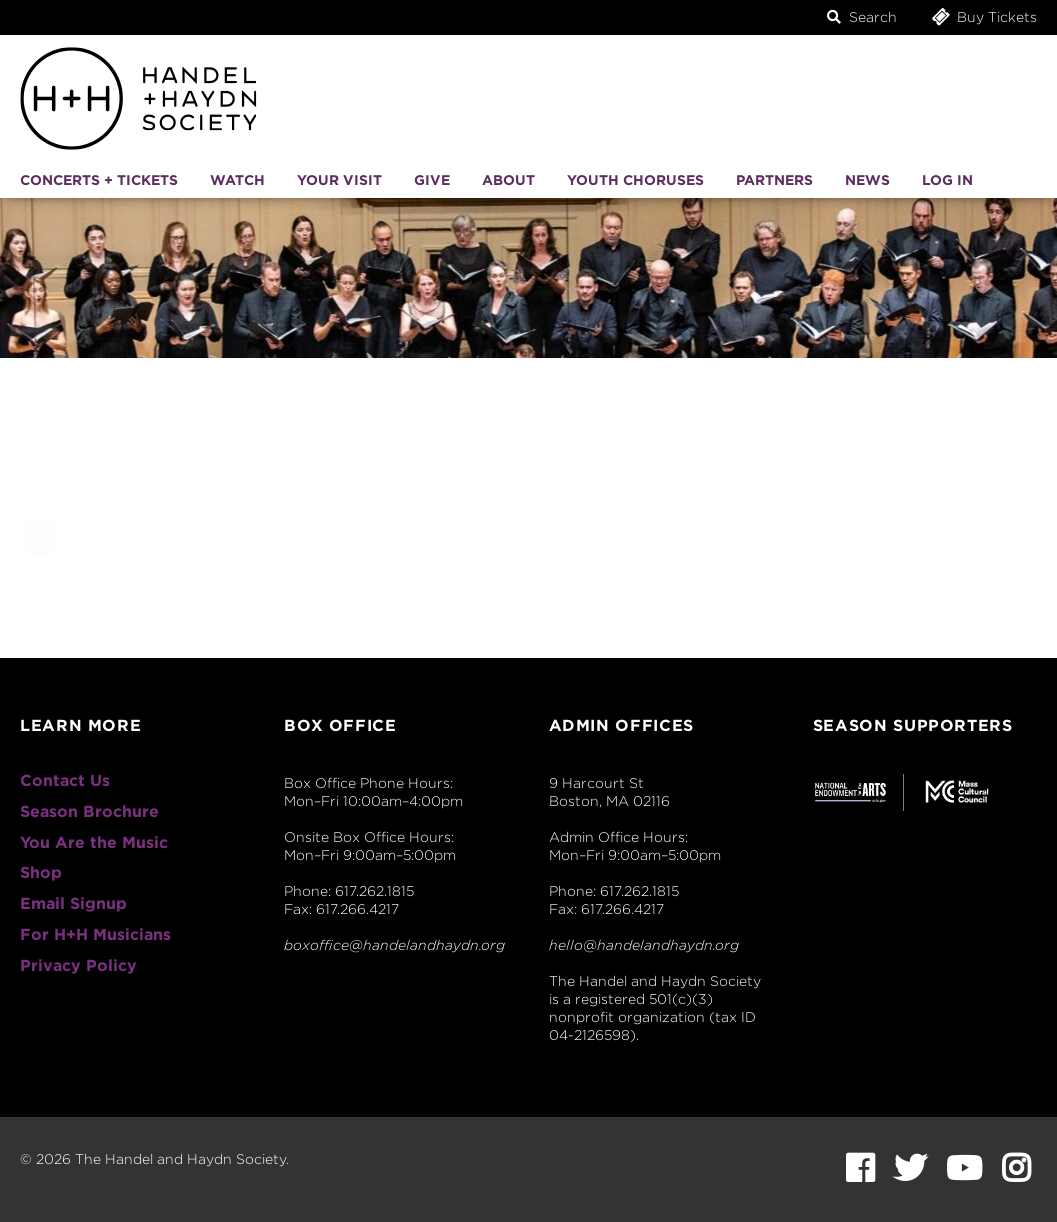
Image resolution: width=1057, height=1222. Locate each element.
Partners (774, 180)
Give (432, 180)
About (508, 180)
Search (862, 17)
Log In (947, 180)
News (867, 180)
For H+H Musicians (95, 934)
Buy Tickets (983, 16)
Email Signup (73, 903)
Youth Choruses (635, 180)
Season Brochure (89, 811)
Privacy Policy (78, 965)
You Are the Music (94, 842)
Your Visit (339, 180)
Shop (41, 872)
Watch (237, 180)
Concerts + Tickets (99, 180)
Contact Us (65, 780)
